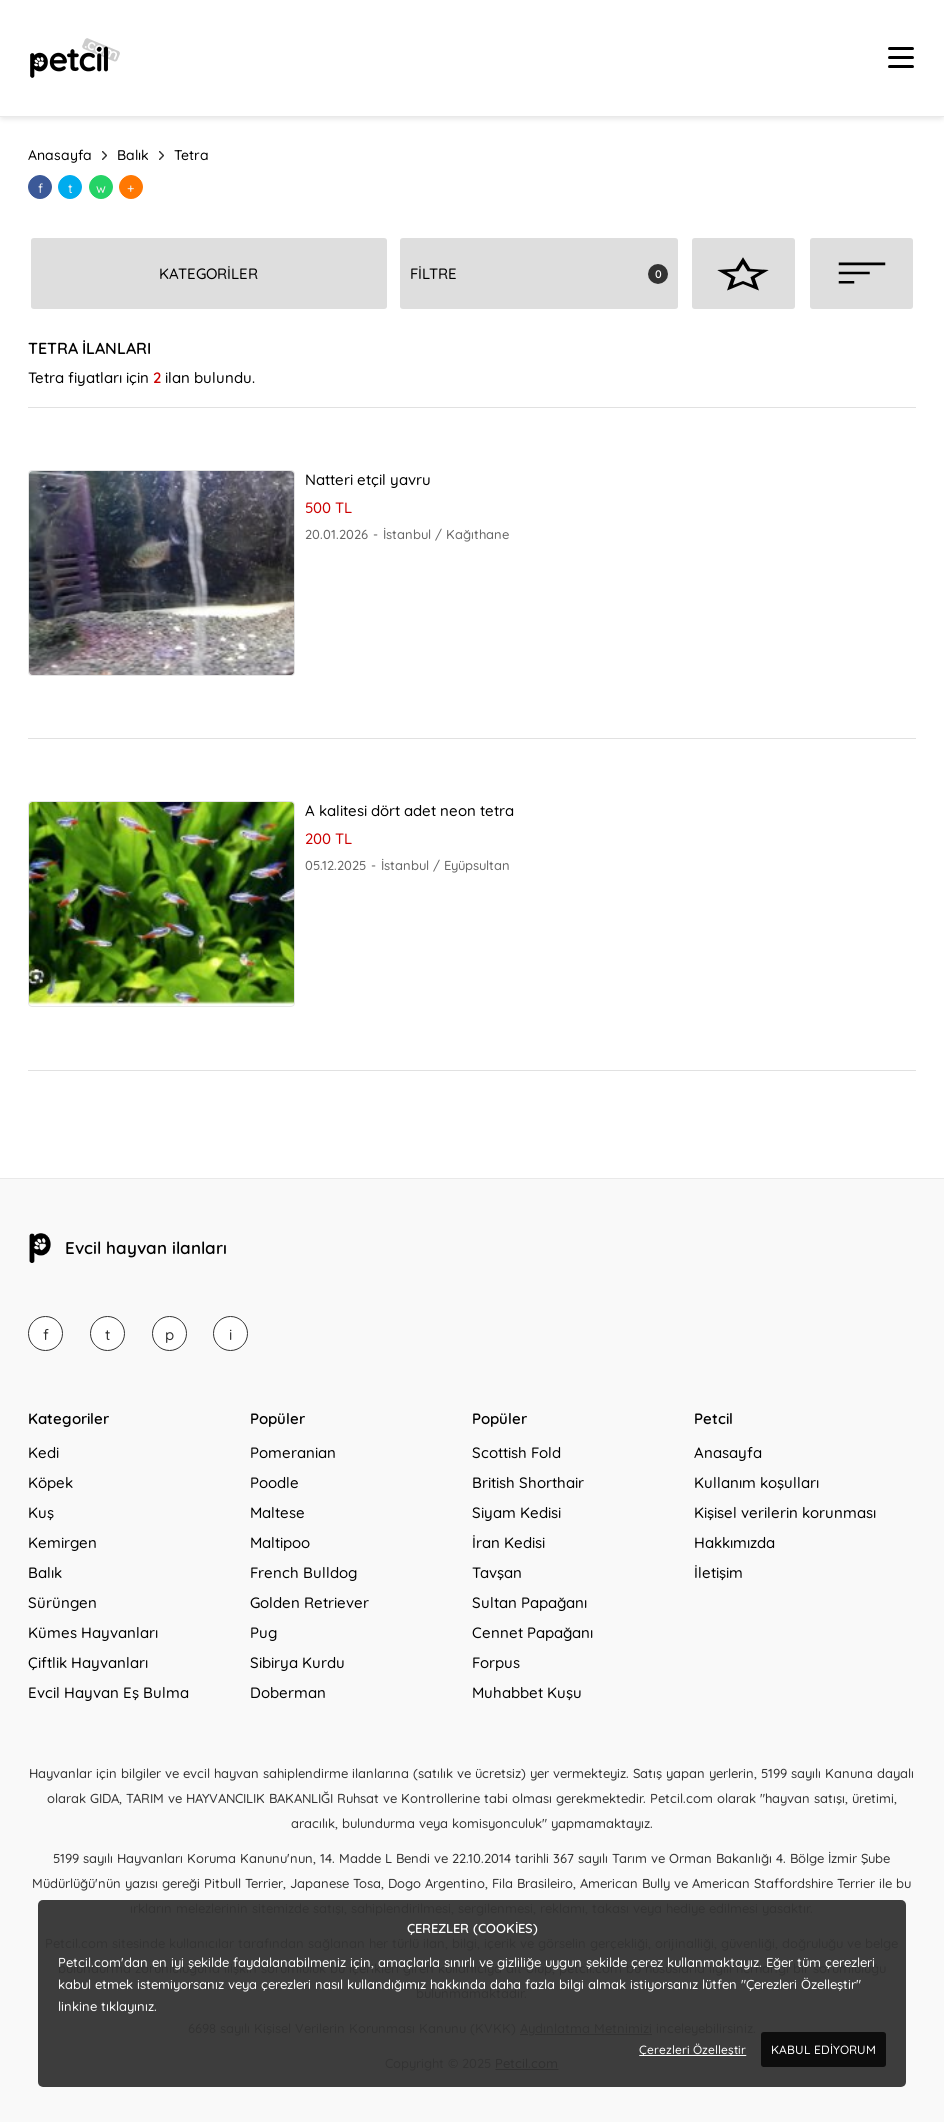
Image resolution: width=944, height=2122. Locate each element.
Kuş (41, 1512)
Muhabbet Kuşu (527, 1692)
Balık (45, 1572)
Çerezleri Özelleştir (692, 2049)
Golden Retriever (309, 1602)
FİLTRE (433, 273)
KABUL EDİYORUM (823, 2049)
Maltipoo (280, 1542)
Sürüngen (62, 1602)
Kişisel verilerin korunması (785, 1512)
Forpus (496, 1662)
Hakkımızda (734, 1542)
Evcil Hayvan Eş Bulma (108, 1692)
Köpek (50, 1482)
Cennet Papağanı (532, 1632)
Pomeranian (293, 1452)
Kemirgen (62, 1542)
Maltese (277, 1512)
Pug (263, 1632)
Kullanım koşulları (756, 1482)
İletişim (718, 1572)
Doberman (288, 1692)
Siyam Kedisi (516, 1512)
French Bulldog (303, 1572)
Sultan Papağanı (529, 1602)
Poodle (274, 1482)
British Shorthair (528, 1482)
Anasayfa (728, 1452)
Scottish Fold (516, 1452)
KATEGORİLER (208, 273)
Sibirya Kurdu (297, 1662)
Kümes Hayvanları (93, 1632)
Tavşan (497, 1572)
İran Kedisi (508, 1542)
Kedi (43, 1452)
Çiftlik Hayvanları (88, 1662)
